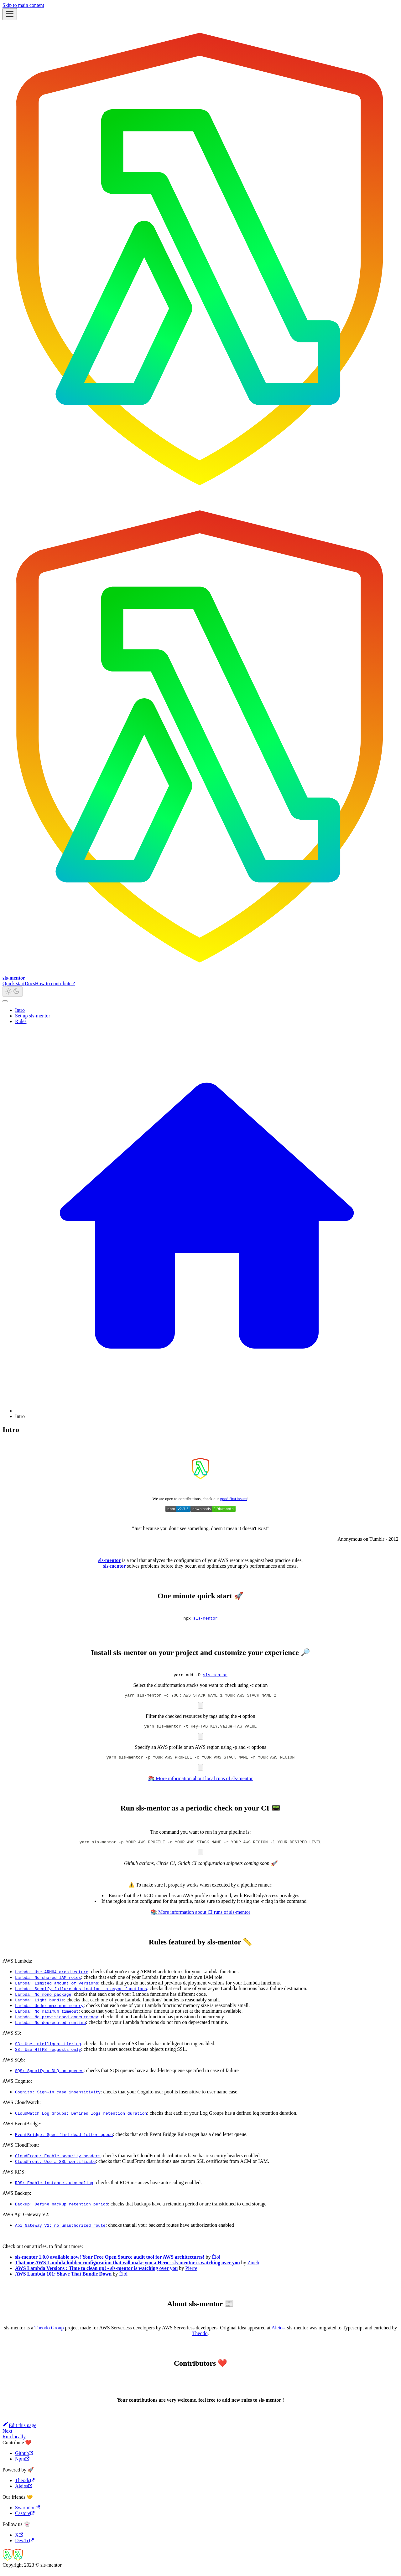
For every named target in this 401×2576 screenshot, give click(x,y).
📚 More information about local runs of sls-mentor (200, 1783)
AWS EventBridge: (22, 2129)
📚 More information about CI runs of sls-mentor (200, 1917)
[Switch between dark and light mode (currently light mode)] (13, 991)
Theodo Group (49, 2333)
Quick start (14, 983)
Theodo (200, 2339)
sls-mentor (205, 1619)
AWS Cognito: (17, 2086)
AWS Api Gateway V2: (26, 2220)
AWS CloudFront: (21, 2150)
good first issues (233, 1498)
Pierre (191, 2273)
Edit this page (19, 2431)
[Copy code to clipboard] (200, 1708)
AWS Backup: (17, 2198)
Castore (24, 2519)
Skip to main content (23, 5)
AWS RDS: (14, 2177)
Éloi (216, 2262)
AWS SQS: (14, 2065)
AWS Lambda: (17, 1966)
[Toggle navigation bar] (10, 14)
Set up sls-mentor (32, 1015)
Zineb (253, 2268)
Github (24, 2458)
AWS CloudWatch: (22, 2108)
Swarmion (27, 2513)
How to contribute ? (55, 983)
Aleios (278, 2333)
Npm (22, 2464)
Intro (20, 1010)
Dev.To (24, 2546)
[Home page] (206, 1410)
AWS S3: (12, 2038)
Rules (20, 1021)
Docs (30, 983)
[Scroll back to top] (5, 1001)
